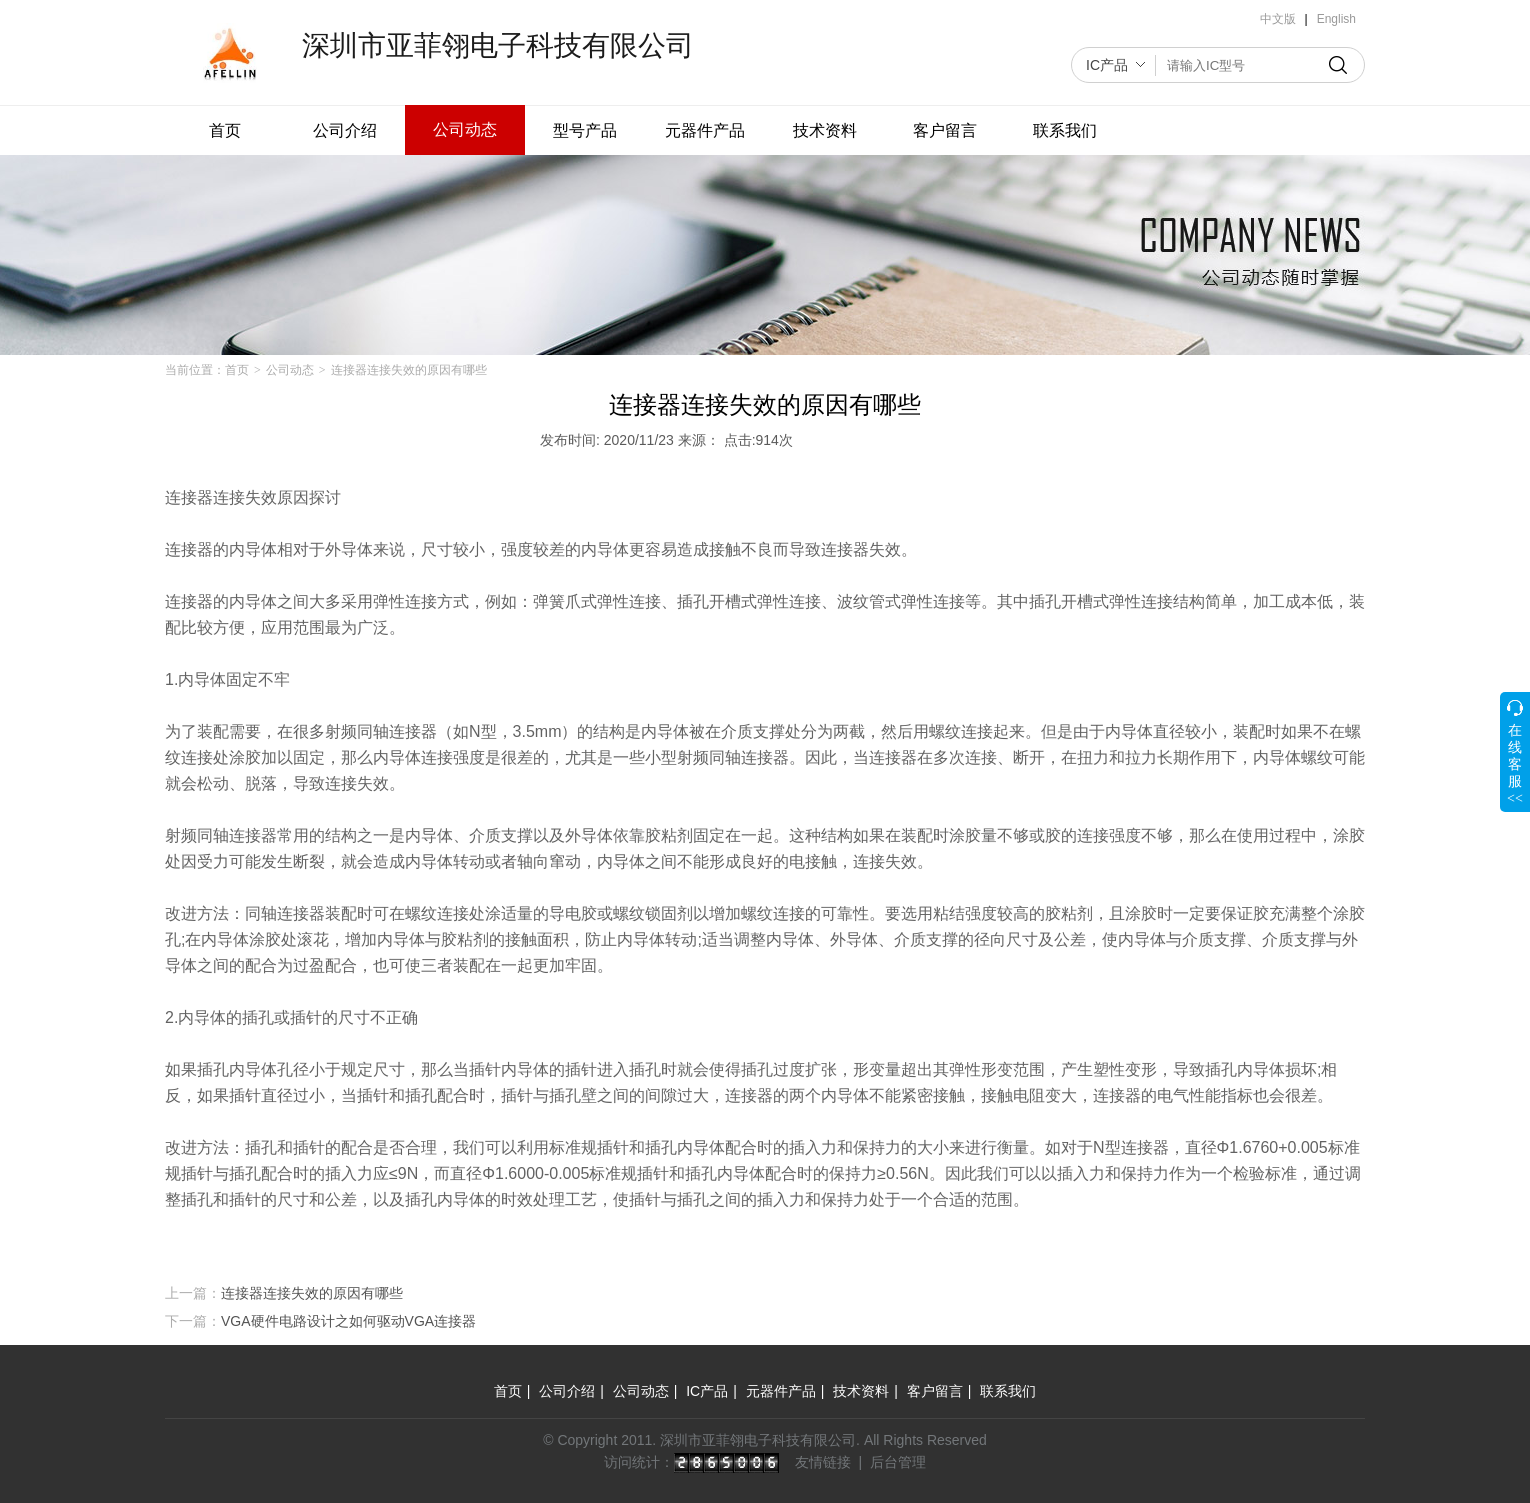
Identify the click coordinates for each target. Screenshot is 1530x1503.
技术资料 (825, 130)
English (1336, 19)
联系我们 (1065, 130)
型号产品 (585, 130)
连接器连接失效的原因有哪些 (312, 1293)
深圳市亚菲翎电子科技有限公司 (498, 45)
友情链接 (823, 1462)
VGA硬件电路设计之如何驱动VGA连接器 (348, 1321)
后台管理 (898, 1462)
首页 (225, 130)
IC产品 (1107, 65)
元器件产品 (705, 130)
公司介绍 (345, 130)
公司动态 (465, 129)
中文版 (1278, 19)
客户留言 (945, 130)
